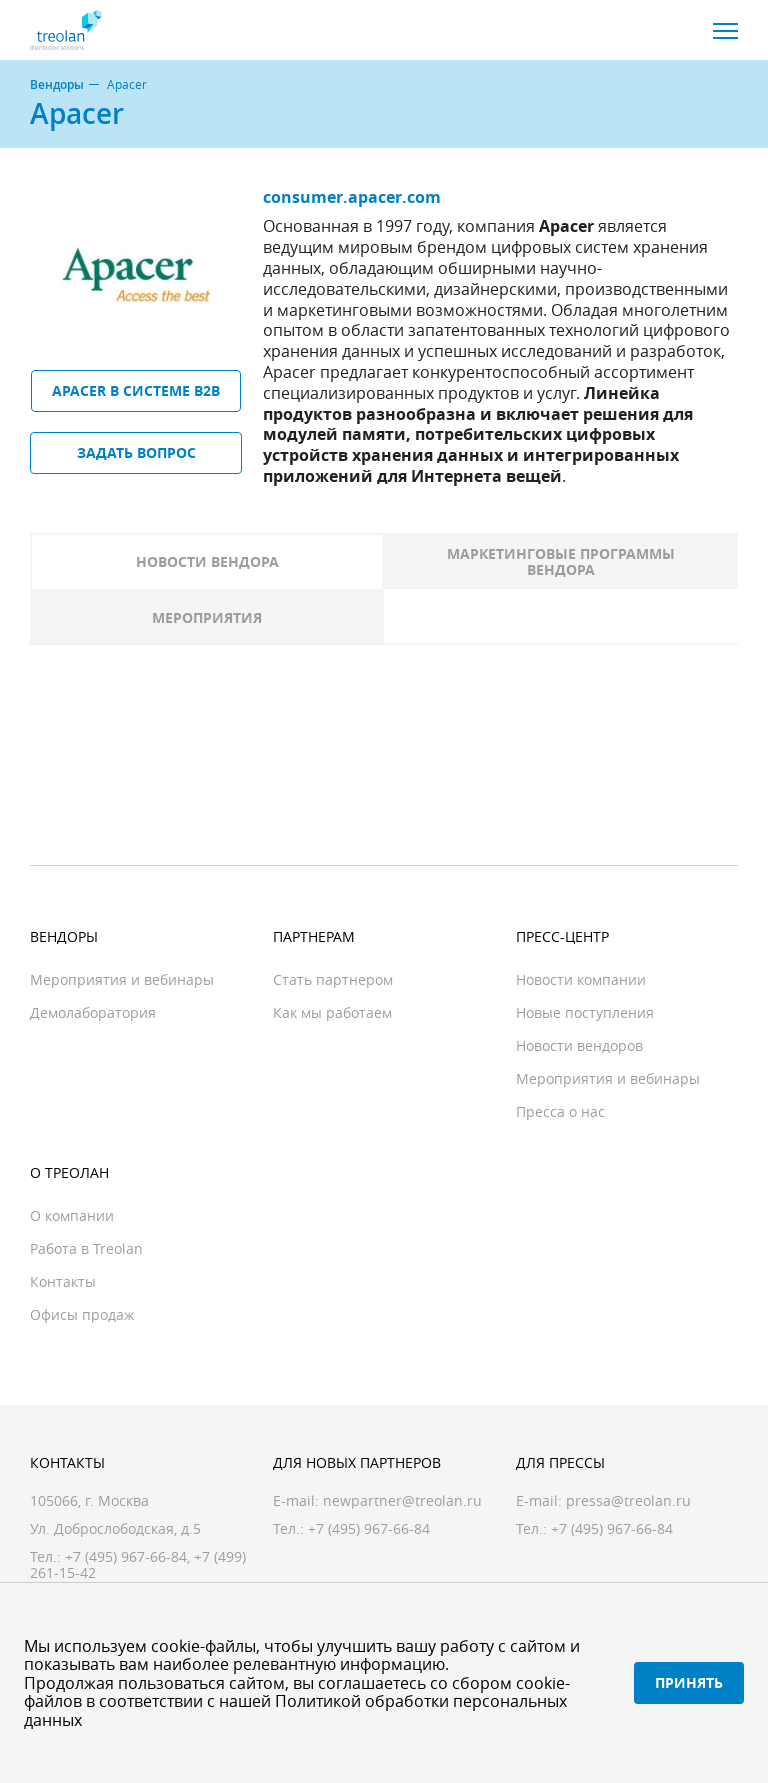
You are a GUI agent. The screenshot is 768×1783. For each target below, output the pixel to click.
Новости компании (581, 979)
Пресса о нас (560, 1111)
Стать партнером (333, 979)
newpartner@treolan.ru (402, 1500)
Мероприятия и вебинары (122, 979)
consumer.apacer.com (352, 197)
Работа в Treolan (86, 1248)
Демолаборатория (93, 1012)
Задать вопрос (136, 452)
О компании (72, 1215)
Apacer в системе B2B (136, 390)
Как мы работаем (332, 1012)
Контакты (63, 1281)
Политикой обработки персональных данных (295, 1710)
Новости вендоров (579, 1045)
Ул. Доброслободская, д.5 (115, 1528)
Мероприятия (207, 617)
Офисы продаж (82, 1314)
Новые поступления (585, 1012)
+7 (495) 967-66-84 (126, 1556)
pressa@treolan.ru (628, 1500)
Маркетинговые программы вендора (561, 561)
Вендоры (57, 85)
